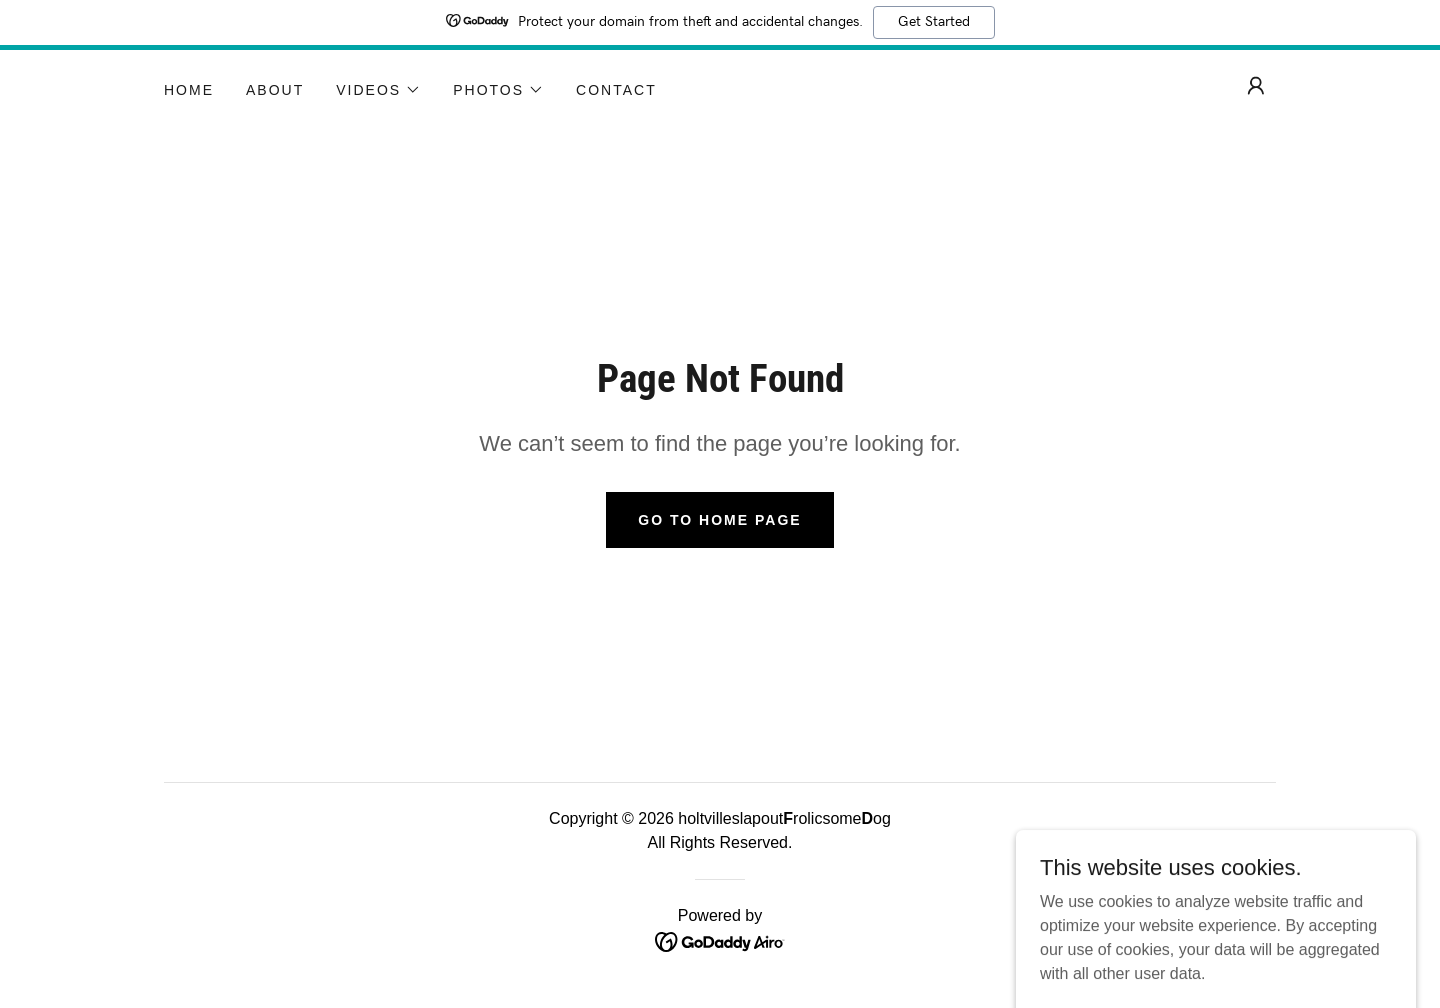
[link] (720, 940)
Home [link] (189, 90)
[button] (378, 90)
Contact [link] (616, 90)
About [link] (275, 90)
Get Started (934, 22)
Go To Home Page (719, 520)
